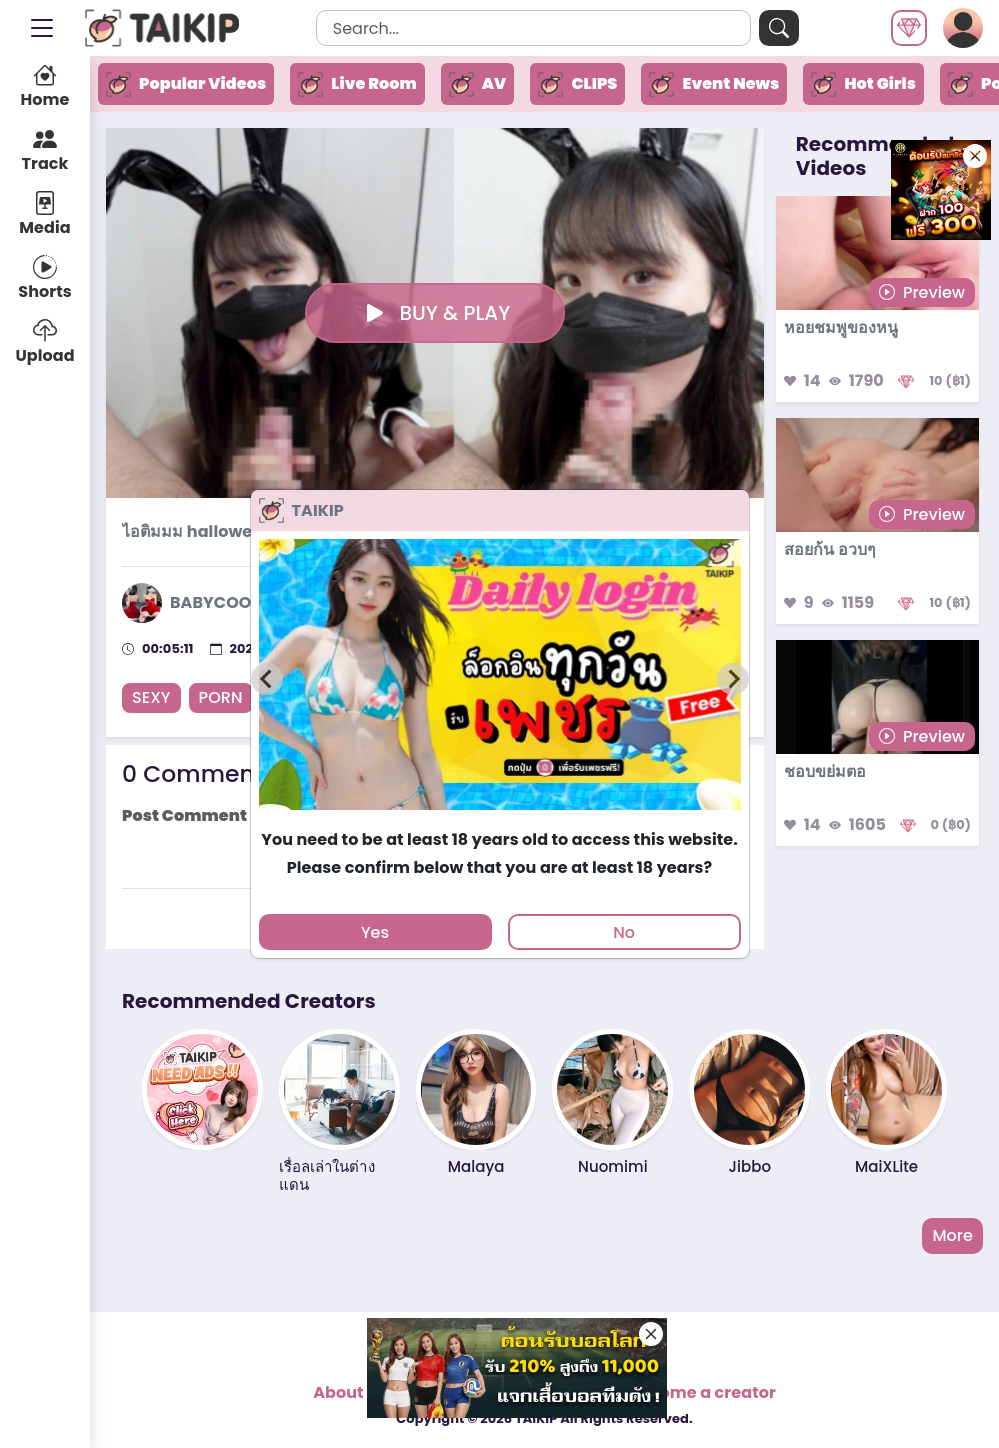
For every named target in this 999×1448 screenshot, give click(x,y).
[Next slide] (733, 679)
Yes (375, 932)
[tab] (499, 819)
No (624, 932)
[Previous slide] (267, 679)
